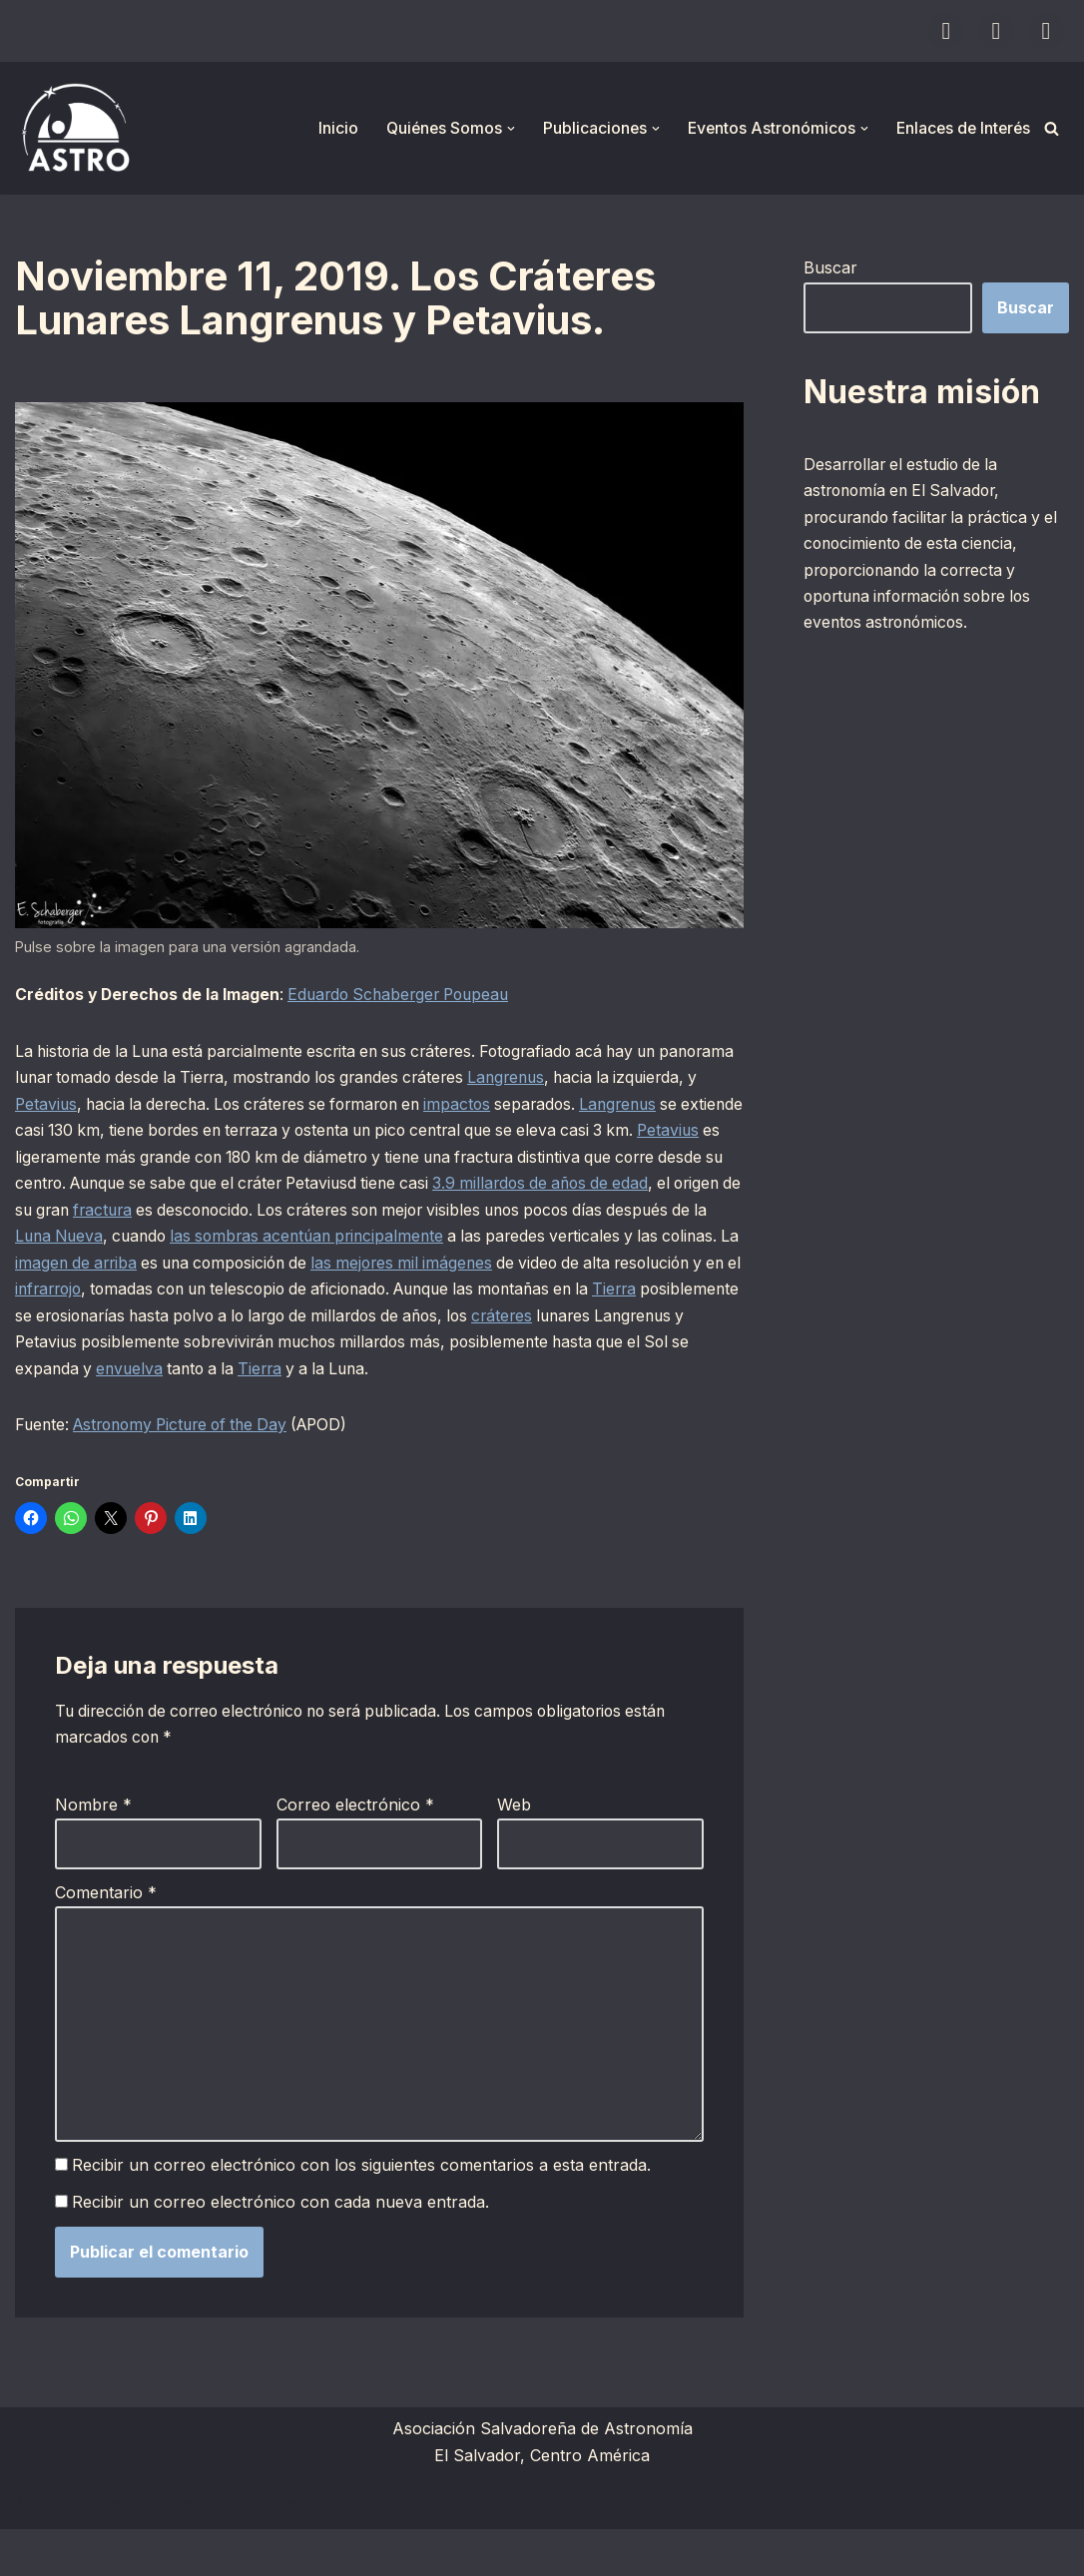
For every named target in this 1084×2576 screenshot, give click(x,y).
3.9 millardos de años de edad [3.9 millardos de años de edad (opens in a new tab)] (127, 1217)
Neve (35, 2550)
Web (514, 1845)
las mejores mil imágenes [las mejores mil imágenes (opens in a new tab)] (132, 1297)
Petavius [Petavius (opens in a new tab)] (139, 1108)
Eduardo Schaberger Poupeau (408, 996)
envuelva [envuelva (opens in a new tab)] (666, 1379)
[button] (503, 129)
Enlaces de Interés (960, 128)
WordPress (259, 2550)
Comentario (106, 1933)
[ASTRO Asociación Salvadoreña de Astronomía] (75, 128)
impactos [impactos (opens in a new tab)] (572, 1108)
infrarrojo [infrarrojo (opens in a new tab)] (530, 1297)
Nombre (93, 1845)
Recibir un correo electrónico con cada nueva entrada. (281, 2249)
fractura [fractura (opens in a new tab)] (437, 1217)
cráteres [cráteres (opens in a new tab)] (363, 1351)
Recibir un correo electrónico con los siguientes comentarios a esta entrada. (362, 2212)
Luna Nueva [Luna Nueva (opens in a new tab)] (406, 1244)
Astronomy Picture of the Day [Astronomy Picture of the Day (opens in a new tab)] (190, 1463)
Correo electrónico (355, 1845)
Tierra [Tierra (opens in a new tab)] (442, 1324)
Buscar (830, 267)
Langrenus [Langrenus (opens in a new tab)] (615, 1081)
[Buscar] (1051, 128)
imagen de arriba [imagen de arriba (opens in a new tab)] (502, 1271)
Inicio (327, 128)
